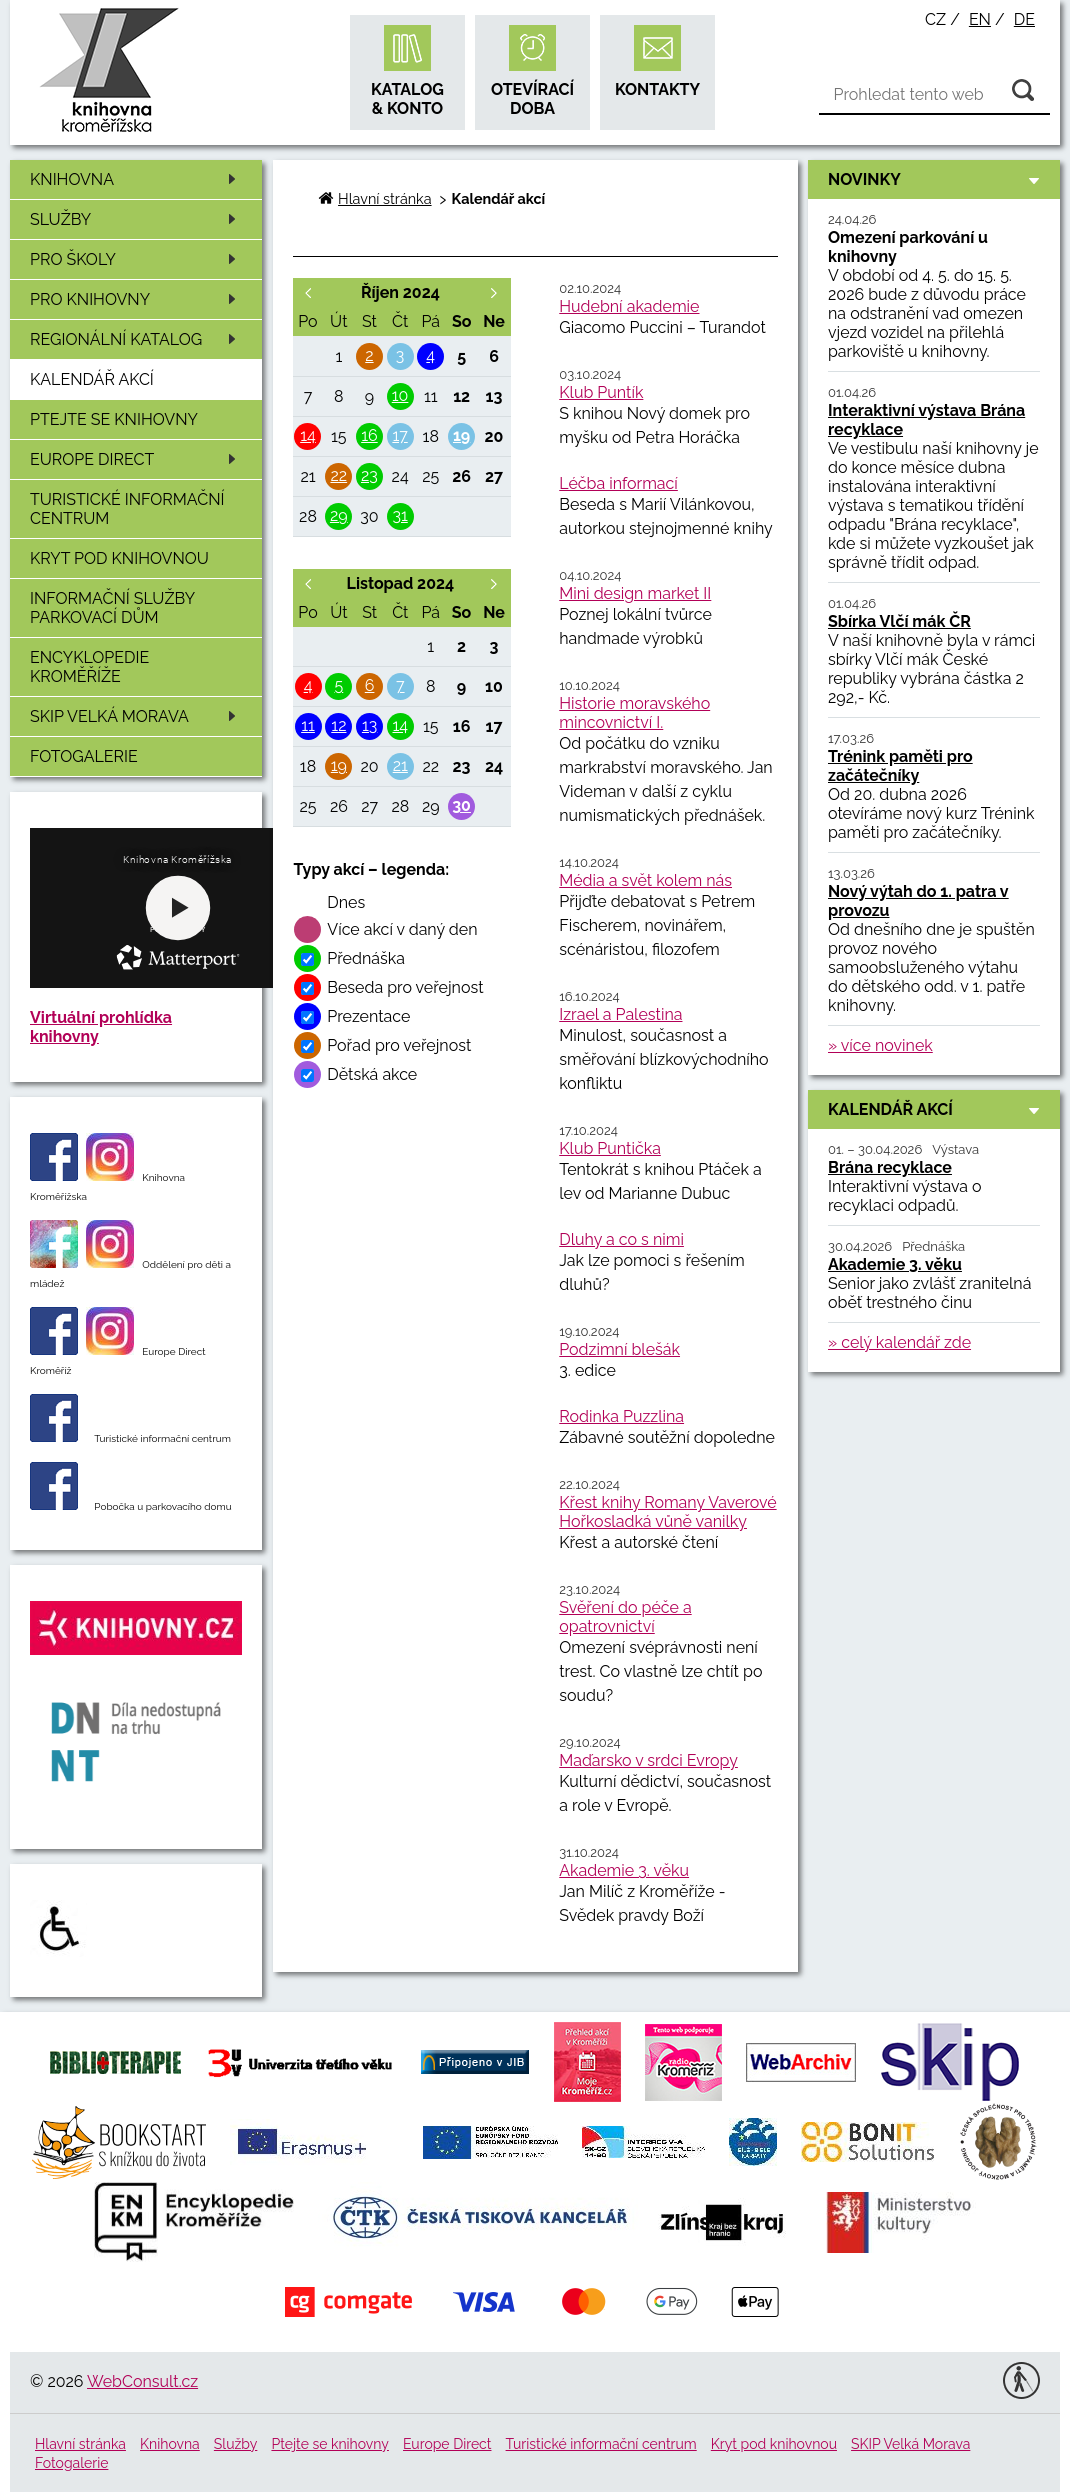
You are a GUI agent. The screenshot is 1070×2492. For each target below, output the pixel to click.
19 (461, 435)
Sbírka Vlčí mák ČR (899, 621)
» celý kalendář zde (899, 1342)
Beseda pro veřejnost (405, 987)
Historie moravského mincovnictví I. (634, 713)
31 (399, 515)
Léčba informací (618, 483)
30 (461, 805)
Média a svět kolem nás (645, 880)
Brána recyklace (890, 1167)
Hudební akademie (629, 306)
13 (369, 725)
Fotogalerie (84, 756)
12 (338, 725)
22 (338, 475)
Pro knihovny (136, 299)
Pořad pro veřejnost (399, 1045)
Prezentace (368, 1016)
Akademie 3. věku (624, 1870)
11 (308, 725)
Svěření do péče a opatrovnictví (625, 1617)
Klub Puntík (601, 392)
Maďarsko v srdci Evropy (648, 1760)
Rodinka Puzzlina (621, 1416)
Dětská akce (372, 1074)
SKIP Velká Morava (136, 716)
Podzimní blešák (619, 1349)
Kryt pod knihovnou (119, 558)
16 (369, 435)
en (980, 19)
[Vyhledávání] (934, 95)
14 (308, 435)
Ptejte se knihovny (114, 419)
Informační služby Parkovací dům (112, 608)
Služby (136, 219)
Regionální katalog (136, 339)
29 (339, 515)
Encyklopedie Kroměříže (89, 667)
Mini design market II (635, 593)
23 (369, 475)
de (1024, 19)
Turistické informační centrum (127, 509)
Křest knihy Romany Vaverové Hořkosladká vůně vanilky (667, 1512)
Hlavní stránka (384, 198)
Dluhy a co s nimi (621, 1239)
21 (400, 765)
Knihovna (136, 179)
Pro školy (136, 259)
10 (400, 395)
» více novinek (880, 1045)
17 (399, 435)
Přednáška (366, 958)
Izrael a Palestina (620, 1014)
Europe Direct (136, 459)
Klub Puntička (610, 1148)
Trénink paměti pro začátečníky (900, 766)
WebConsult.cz (142, 2381)
